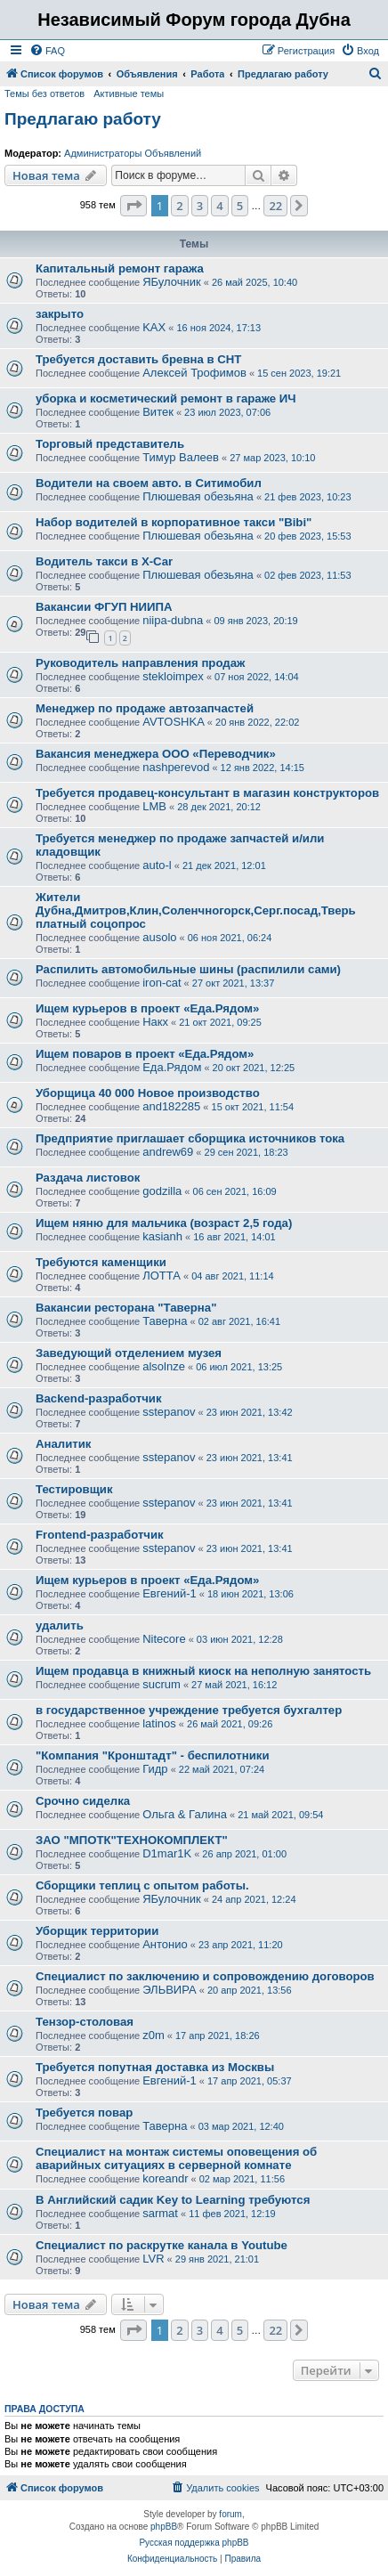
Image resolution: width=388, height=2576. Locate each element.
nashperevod (175, 767)
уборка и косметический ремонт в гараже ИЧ (166, 398)
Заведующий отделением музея (129, 1353)
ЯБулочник (171, 281)
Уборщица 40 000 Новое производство (148, 1093)
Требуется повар (84, 2112)
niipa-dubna (172, 620)
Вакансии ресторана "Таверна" (126, 1307)
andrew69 (167, 1151)
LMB (154, 806)
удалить (60, 1625)
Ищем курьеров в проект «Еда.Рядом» (147, 1008)
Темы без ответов (44, 93)
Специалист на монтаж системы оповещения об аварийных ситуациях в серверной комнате (176, 2158)
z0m (153, 2035)
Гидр (154, 1769)
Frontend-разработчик (100, 1534)
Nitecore (163, 1639)
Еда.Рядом (171, 1067)
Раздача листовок (88, 1177)
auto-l (157, 865)
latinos (159, 1723)
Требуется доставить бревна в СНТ (138, 359)
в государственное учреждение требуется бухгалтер (189, 1710)
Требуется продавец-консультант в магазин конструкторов (207, 793)
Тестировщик (74, 1489)
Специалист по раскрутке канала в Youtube (161, 2245)
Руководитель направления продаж (140, 663)
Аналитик (63, 1444)
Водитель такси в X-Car (104, 561)
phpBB (163, 2526)
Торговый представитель (110, 444)
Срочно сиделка (83, 1801)
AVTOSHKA (173, 721)
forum (230, 2514)
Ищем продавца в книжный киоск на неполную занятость (203, 1671)
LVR (153, 2258)
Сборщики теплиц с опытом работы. (142, 1885)
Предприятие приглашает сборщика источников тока (190, 1138)
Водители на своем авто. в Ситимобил (149, 483)
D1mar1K (166, 1853)
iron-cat (161, 982)
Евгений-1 (169, 1593)
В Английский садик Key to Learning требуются (173, 2199)
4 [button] (219, 206)
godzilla (162, 1191)
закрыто (60, 314)
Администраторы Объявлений (132, 153)
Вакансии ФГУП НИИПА (104, 607)
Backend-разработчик (99, 1398)
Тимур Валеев (180, 457)
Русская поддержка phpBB (193, 2543)
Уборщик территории (97, 1931)
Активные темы (128, 93)
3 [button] (200, 206)
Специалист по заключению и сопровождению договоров (205, 1976)
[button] (133, 205)
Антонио (165, 1944)
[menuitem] (47, 50)
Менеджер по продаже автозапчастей (145, 708)
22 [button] (275, 206)
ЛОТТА (161, 1275)
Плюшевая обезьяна (198, 496)
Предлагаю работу (82, 119)
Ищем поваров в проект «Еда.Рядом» (145, 1053)
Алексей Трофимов (194, 372)
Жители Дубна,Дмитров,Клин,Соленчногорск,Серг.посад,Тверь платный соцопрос (196, 910)
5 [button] (240, 206)
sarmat (160, 2213)
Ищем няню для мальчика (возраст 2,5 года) (164, 1223)
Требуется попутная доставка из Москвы (155, 2067)
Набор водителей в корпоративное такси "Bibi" (173, 522)
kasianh (162, 1236)
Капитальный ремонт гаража (120, 268)
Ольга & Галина (184, 1814)
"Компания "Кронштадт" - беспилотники (153, 1755)
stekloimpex (173, 676)
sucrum (161, 1684)
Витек (158, 411)
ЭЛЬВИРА (169, 1989)
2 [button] (179, 206)
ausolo (159, 937)
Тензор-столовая (84, 2021)
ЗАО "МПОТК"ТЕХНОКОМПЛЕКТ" (132, 1840)
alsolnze (163, 1366)
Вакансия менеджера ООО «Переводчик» (156, 753)
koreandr (165, 2178)
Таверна (164, 1321)
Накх (155, 1021)
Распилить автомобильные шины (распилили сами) (188, 969)
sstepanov (168, 1411)
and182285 (171, 1106)
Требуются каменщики (101, 1262)
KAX (154, 327)
